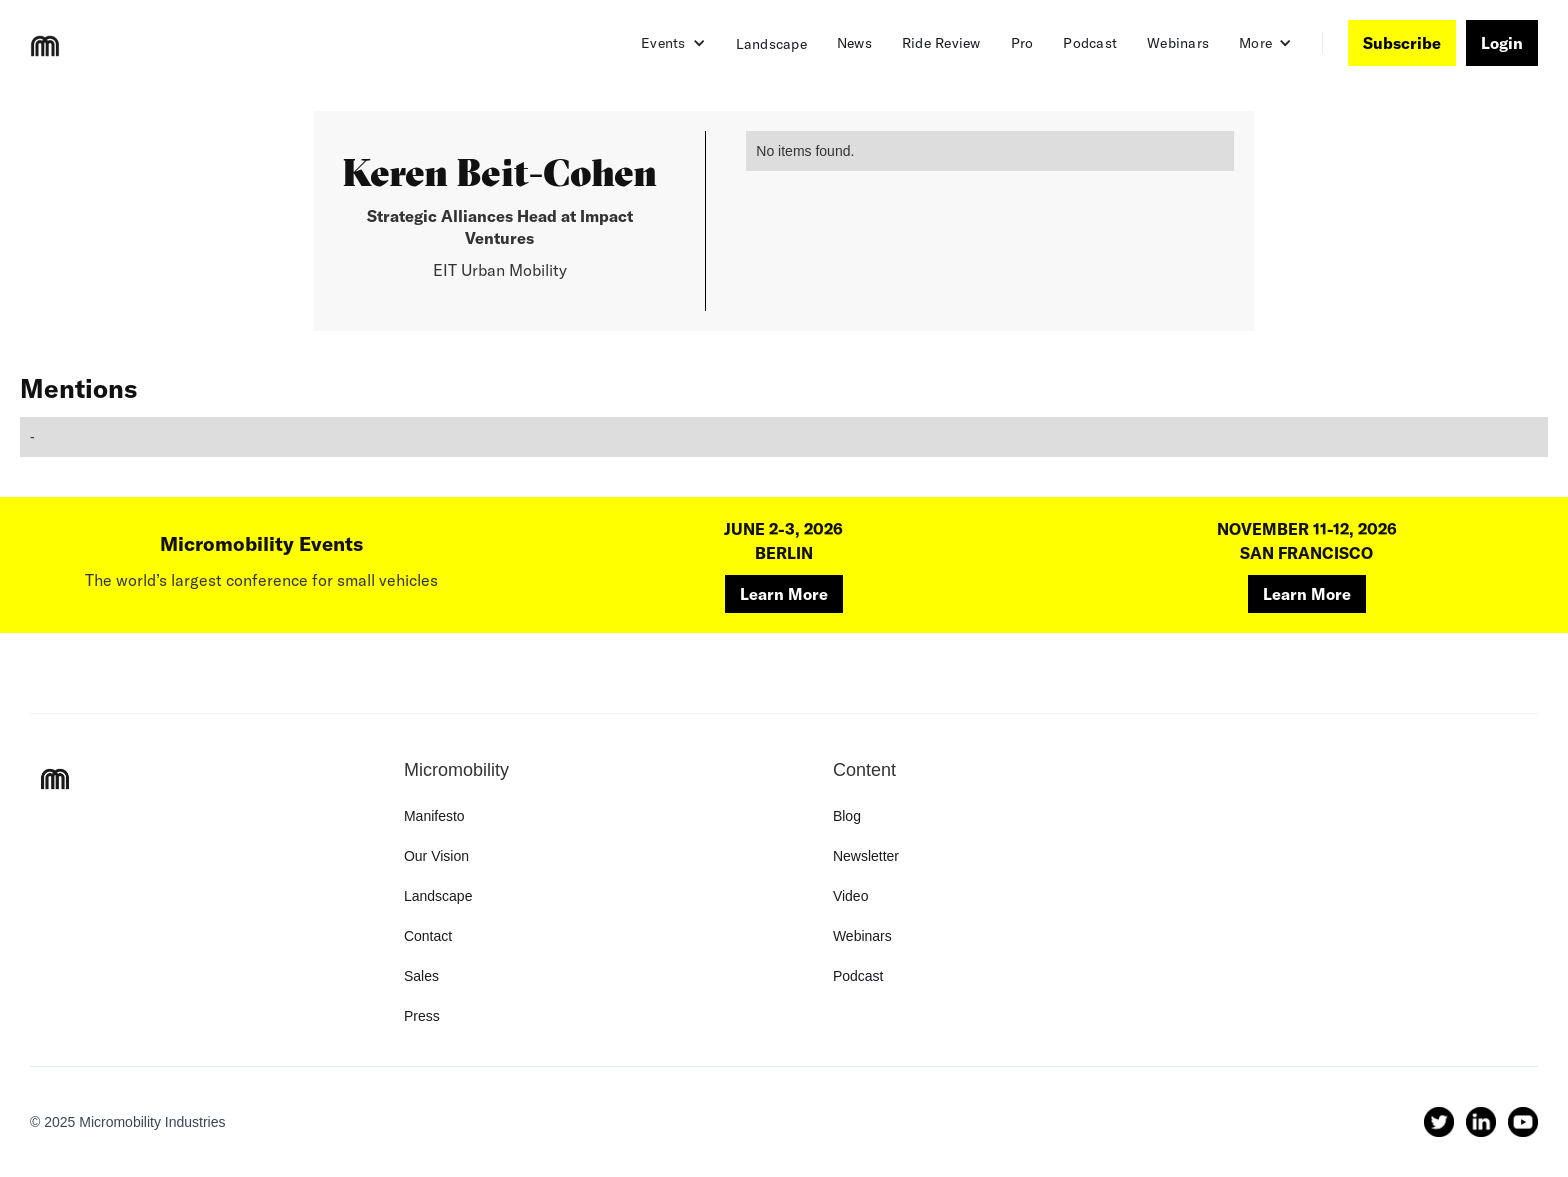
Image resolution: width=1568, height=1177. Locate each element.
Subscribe (1402, 43)
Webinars (1178, 43)
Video (851, 896)
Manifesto (434, 816)
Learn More (784, 594)
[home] (45, 46)
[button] (673, 43)
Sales (421, 976)
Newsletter (866, 856)
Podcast (1090, 43)
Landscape (771, 44)
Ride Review (941, 43)
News (854, 43)
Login (1502, 43)
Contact (428, 936)
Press (422, 1016)
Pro (1022, 43)
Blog (847, 816)
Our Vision (436, 856)
